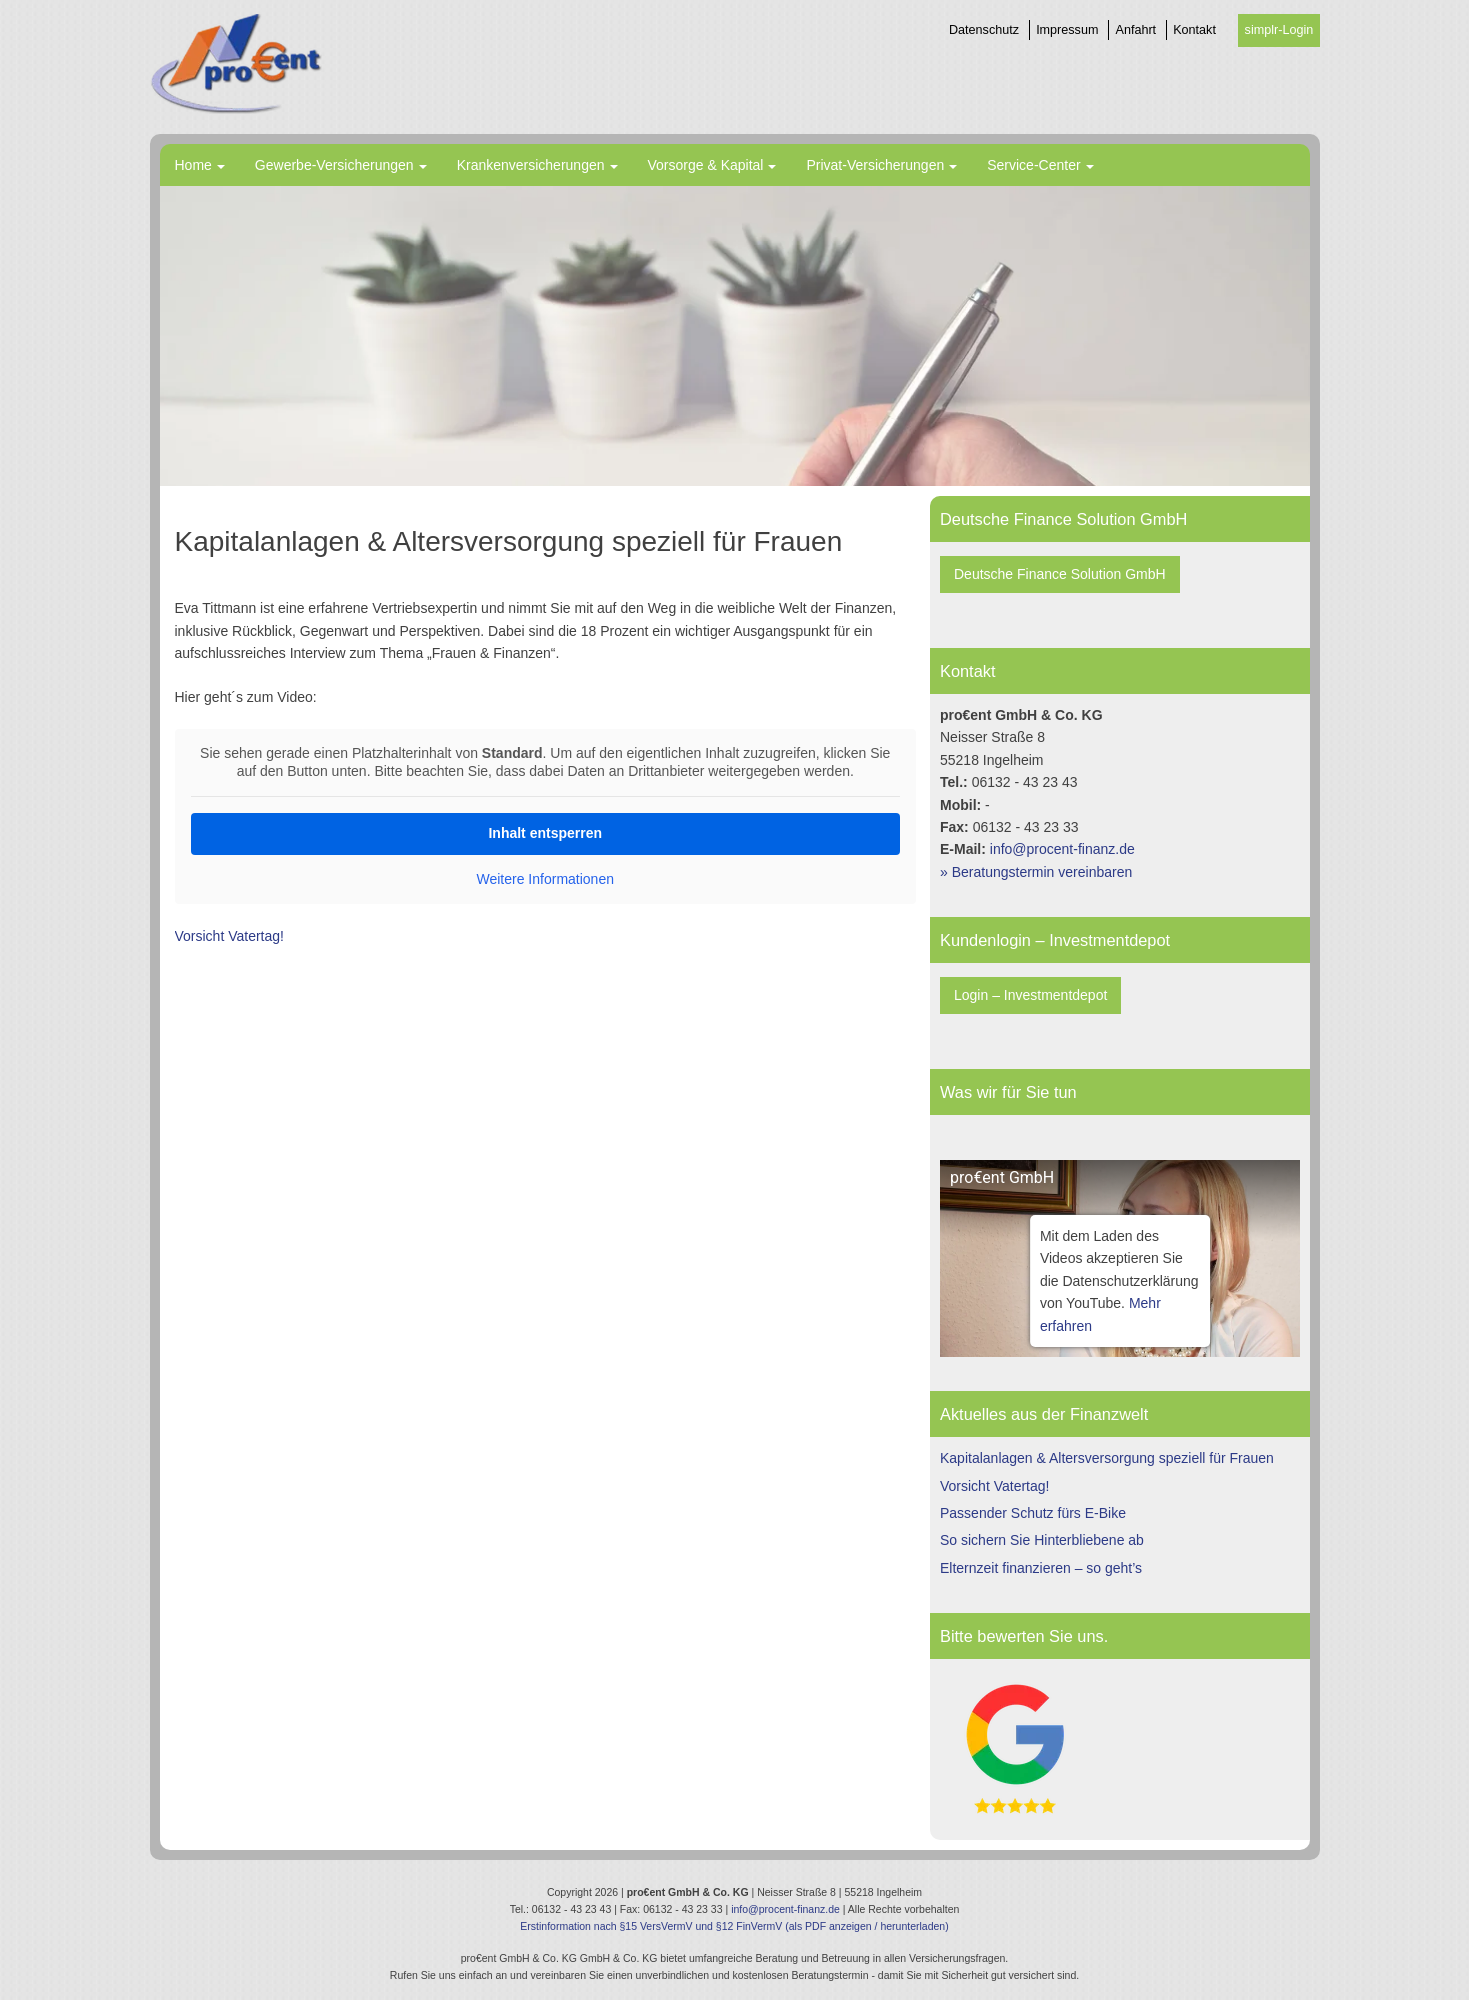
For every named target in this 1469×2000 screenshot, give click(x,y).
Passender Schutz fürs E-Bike (1033, 1513)
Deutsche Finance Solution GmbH (1060, 574)
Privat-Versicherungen (875, 165)
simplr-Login (1279, 30)
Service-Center (1033, 165)
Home (193, 165)
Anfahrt (1136, 30)
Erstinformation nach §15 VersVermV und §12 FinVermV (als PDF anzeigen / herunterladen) (734, 1926)
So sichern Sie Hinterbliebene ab (1042, 1540)
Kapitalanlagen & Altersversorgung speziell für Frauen (1107, 1458)
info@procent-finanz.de (1062, 849)
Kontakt (1194, 30)
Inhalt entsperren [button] (545, 833)
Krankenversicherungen (531, 165)
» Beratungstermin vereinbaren (1036, 872)
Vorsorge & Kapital (706, 165)
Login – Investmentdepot (1030, 995)
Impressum (1067, 30)
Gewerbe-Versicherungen (334, 165)
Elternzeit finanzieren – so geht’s (1041, 1568)
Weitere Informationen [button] (544, 879)
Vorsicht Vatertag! (229, 936)
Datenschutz (984, 30)
